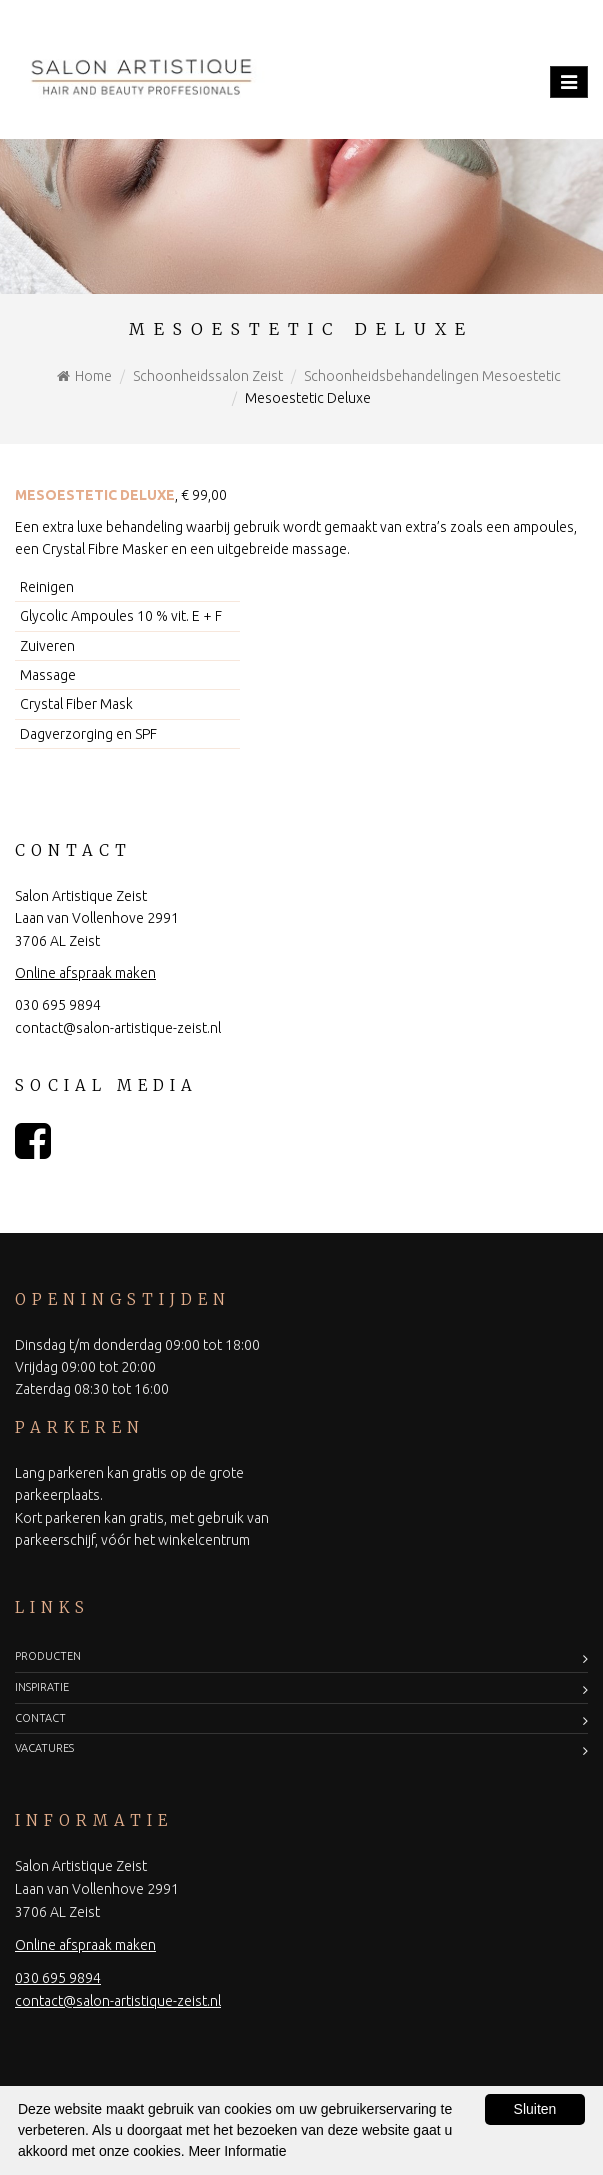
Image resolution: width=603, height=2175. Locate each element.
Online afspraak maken (85, 973)
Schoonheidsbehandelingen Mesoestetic (432, 376)
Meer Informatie (237, 2151)
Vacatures (44, 1748)
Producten (48, 1656)
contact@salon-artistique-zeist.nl (118, 1028)
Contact (40, 1718)
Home (93, 376)
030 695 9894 (58, 1005)
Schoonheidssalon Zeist (208, 376)
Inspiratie (42, 1687)
